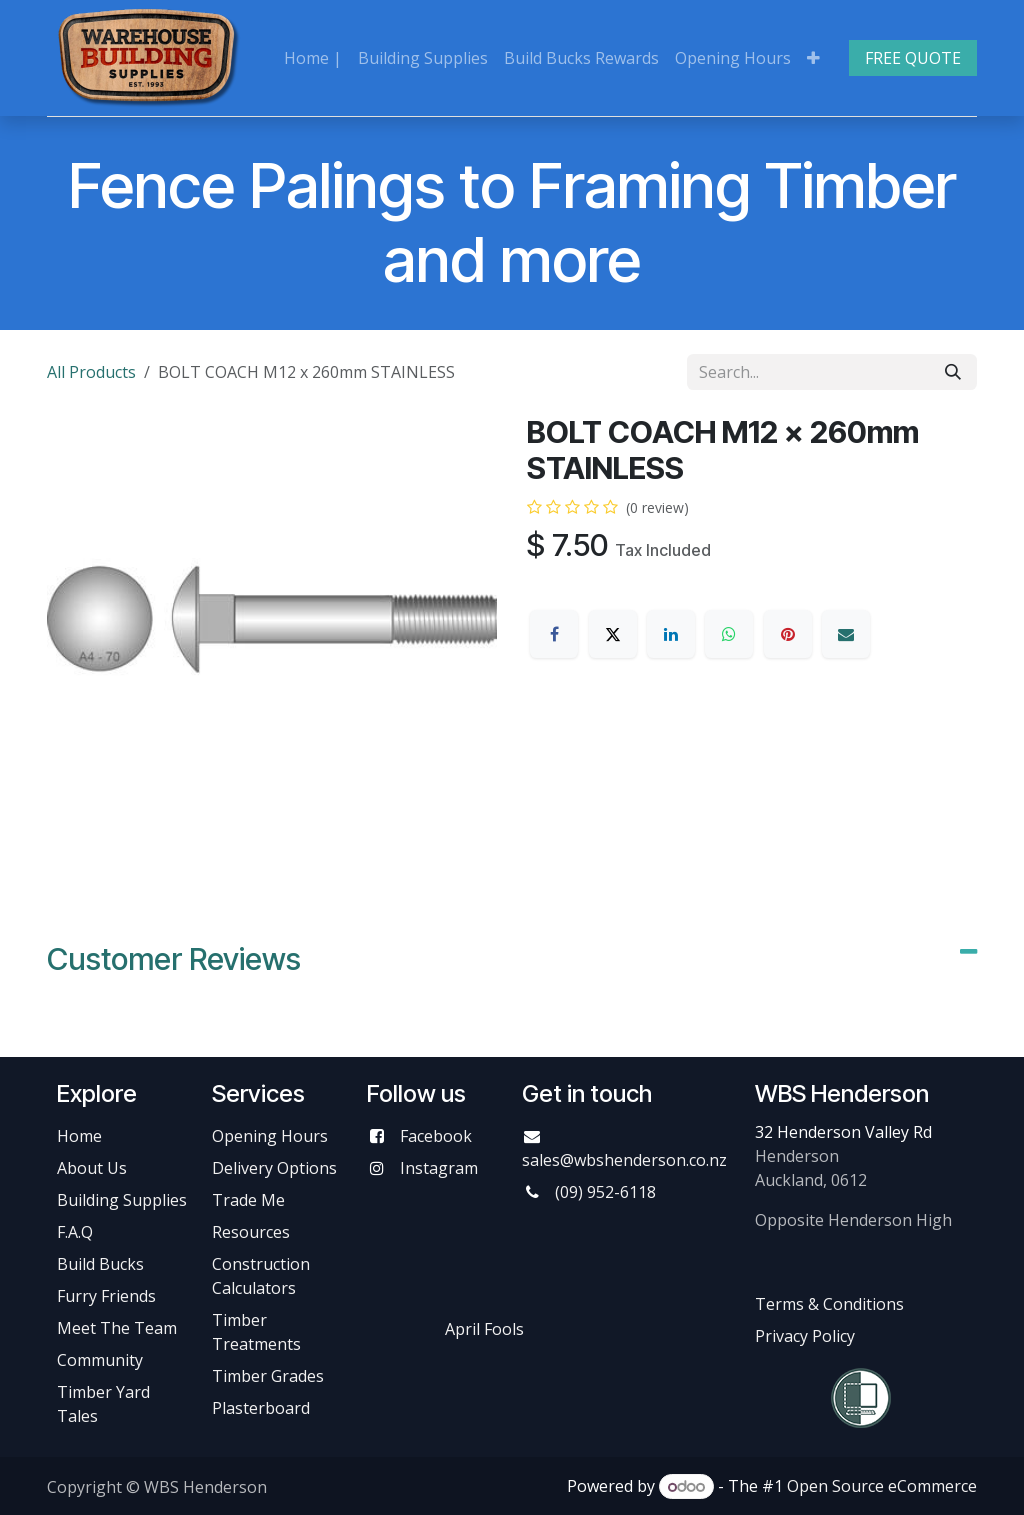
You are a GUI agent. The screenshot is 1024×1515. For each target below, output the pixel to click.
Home (79, 1136)
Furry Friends (108, 1296)
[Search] (953, 372)
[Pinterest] (788, 634)
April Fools (484, 1329)
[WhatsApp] (729, 634)
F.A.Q (75, 1232)
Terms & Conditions (829, 1304)
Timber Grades (268, 1376)
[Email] (846, 634)
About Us (92, 1168)
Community (100, 1360)
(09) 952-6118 (605, 1192)
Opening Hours (270, 1136)
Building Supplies (122, 1200)
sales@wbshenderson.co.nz (624, 1160)
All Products (91, 372)
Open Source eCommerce (882, 1486)
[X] (613, 634)
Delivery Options (274, 1168)
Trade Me (248, 1200)
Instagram (439, 1168)
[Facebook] (554, 634)
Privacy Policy (805, 1336)
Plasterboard (261, 1408)
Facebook (436, 1136)
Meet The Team (117, 1328)
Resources (251, 1232)
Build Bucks (100, 1264)
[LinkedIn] (671, 634)
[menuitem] (313, 58)
